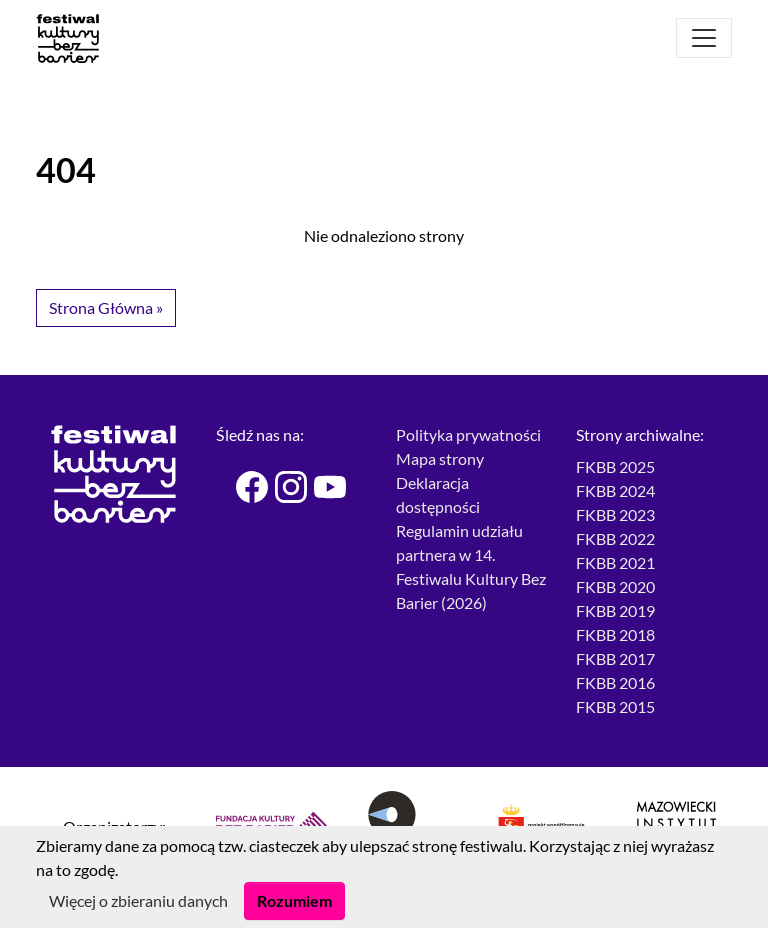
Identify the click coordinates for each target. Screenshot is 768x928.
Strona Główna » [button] (106, 307)
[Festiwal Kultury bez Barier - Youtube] (321, 487)
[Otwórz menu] (704, 38)
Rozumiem (294, 900)
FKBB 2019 (615, 610)
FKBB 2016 (615, 682)
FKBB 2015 (615, 706)
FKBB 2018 (615, 634)
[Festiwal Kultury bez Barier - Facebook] (243, 487)
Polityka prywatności (468, 434)
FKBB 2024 (615, 490)
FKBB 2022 (615, 538)
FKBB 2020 (615, 586)
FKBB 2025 (615, 466)
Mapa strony (440, 458)
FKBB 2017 (615, 658)
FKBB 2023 (615, 514)
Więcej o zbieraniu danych (138, 900)
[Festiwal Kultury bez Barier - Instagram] (282, 487)
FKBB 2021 (615, 562)
